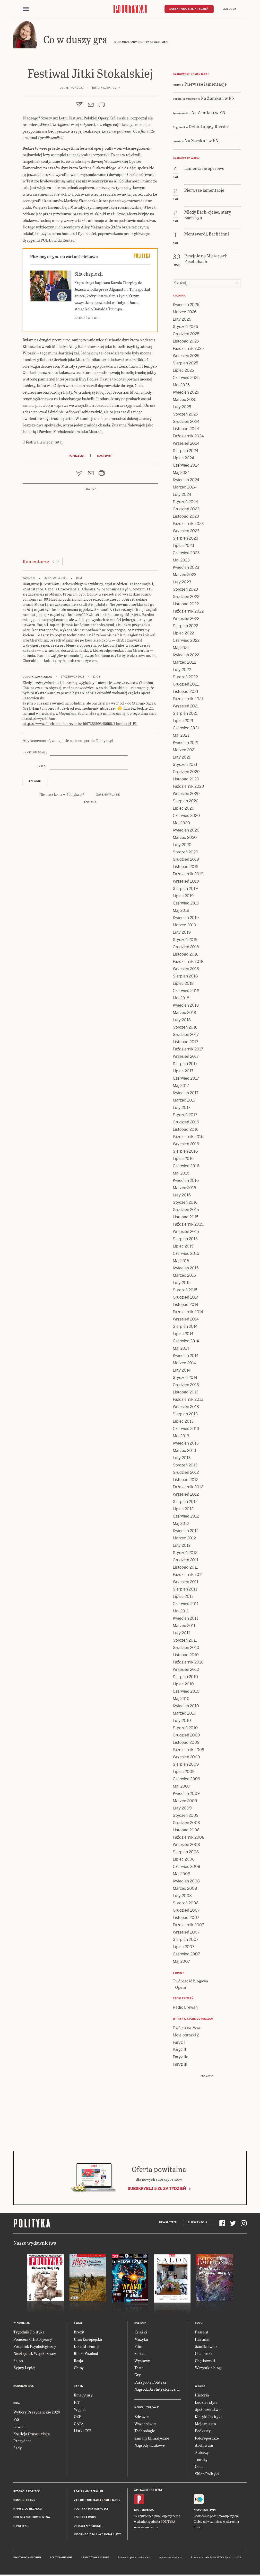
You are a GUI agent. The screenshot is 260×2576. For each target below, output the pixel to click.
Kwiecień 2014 (186, 1357)
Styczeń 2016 (185, 1203)
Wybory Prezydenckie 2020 (36, 2413)
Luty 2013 (182, 1459)
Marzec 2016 (184, 1189)
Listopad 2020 (186, 780)
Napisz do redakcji (27, 2510)
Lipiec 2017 (183, 1072)
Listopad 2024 (186, 430)
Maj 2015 (181, 1262)
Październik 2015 (188, 1225)
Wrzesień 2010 (186, 1670)
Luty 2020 (182, 846)
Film (138, 2347)
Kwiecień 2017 (186, 1094)
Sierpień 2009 (186, 1765)
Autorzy (202, 2454)
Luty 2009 (182, 1809)
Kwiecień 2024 (186, 481)
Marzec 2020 (185, 838)
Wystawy (142, 2362)
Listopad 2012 (185, 1481)
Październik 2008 (188, 1838)
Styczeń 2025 (185, 415)
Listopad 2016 (186, 1130)
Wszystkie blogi (208, 2369)
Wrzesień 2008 (186, 1846)
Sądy (17, 2449)
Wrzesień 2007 (186, 1933)
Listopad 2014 (185, 1306)
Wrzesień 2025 (186, 357)
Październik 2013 (188, 1400)
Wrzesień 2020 (186, 795)
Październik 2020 (188, 787)
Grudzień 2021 (186, 685)
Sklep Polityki (207, 2475)
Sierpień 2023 (185, 539)
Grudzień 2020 (186, 773)
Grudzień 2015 (186, 1211)
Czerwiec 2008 (186, 1868)
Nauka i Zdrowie (146, 2409)
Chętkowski (205, 2362)
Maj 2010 (181, 1700)
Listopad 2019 (186, 868)
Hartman (202, 2340)
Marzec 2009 (185, 1802)
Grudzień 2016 (186, 1123)
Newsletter (168, 2223)
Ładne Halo (144, 2559)
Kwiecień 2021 (186, 744)
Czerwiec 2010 (186, 1692)
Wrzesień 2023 (186, 532)
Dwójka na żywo (187, 2029)
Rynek (78, 2387)
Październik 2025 (188, 350)
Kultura (140, 2324)
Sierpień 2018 (185, 977)
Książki (140, 2333)
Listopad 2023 (186, 517)
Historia (202, 2396)
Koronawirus (23, 2387)
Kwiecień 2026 (186, 306)
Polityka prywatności (91, 2510)
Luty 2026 (182, 320)
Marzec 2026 (185, 313)
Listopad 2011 (185, 1568)
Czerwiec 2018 (186, 992)
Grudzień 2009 (186, 1736)
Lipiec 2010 (183, 1685)
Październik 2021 (188, 700)
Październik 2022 (188, 612)
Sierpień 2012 (185, 1503)
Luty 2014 (182, 1371)
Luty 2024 (182, 495)
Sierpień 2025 (185, 364)
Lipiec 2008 (184, 1860)
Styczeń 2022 (185, 678)
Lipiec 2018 (183, 984)
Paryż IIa (180, 2058)
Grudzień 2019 (186, 860)
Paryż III (180, 2065)
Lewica (19, 2428)
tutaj (58, 443)
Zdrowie (141, 2418)
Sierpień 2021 (185, 714)
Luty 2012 (182, 1546)
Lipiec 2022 (183, 634)
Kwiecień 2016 (186, 1181)
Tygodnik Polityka (28, 2333)
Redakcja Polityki (27, 2493)
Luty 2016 (182, 1196)
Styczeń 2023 (185, 590)
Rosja (78, 2362)
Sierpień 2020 (186, 802)
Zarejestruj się (108, 796)
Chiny (79, 2369)
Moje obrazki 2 (186, 2036)
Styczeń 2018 (185, 1028)
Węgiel (80, 2410)
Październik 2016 (188, 1138)
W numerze (21, 2324)
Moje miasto (205, 2425)
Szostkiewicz (206, 2347)
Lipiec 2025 (183, 371)
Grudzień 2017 (186, 1036)
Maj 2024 (181, 474)
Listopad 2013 (186, 1393)
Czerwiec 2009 (186, 1780)
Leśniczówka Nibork (95, 2559)
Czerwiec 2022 (186, 641)
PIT (77, 2403)
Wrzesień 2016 (186, 1145)
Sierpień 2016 (185, 1152)
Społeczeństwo (207, 2410)
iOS (136, 2511)
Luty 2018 (182, 1021)
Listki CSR (83, 2432)
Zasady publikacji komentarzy (97, 2501)
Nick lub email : (36, 754)
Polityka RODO (85, 2518)
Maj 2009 (181, 1787)
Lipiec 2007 (183, 1948)
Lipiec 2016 (183, 1160)
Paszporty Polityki (150, 2383)
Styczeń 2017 (185, 1116)
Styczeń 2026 (185, 328)
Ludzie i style (206, 2403)
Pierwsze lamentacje (205, 85)
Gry (137, 2376)
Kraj (16, 2404)
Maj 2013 (181, 1437)
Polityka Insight (61, 2559)
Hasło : (42, 768)
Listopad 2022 (186, 605)
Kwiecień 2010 (186, 1707)
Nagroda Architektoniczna (157, 2390)
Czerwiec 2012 (186, 1517)
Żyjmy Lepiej (24, 2369)
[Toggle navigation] (26, 9)
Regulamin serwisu (88, 2493)
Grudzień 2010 (186, 1649)
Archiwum (204, 2446)
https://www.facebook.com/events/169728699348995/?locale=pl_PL (80, 725)
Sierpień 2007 (186, 1940)
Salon (18, 2362)
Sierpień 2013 (185, 1415)
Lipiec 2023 (183, 547)
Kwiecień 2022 (186, 656)
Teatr (138, 2369)
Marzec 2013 (184, 1452)
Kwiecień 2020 (186, 831)
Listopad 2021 (185, 693)
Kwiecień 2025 (186, 393)
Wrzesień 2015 (186, 1233)
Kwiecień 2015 (186, 1269)
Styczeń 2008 (186, 1904)
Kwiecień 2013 (186, 1444)
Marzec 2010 (184, 1714)
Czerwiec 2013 (186, 1430)
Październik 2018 (188, 963)
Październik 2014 (188, 1313)
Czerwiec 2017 (186, 1079)
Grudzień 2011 (185, 1561)
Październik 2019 (188, 875)
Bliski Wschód (86, 2355)
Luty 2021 (182, 758)
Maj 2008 (181, 1875)
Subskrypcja (197, 2223)
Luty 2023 (182, 583)
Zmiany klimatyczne (151, 2439)
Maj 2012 (181, 1525)
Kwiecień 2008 (186, 1882)
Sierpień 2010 (185, 1678)
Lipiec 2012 (183, 1510)
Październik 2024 (188, 437)
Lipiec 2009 (184, 1773)
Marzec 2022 (184, 663)
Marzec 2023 (185, 576)
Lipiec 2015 (183, 1247)
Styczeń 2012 (185, 1554)
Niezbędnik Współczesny (34, 2355)
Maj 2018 (181, 999)
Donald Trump (86, 2347)
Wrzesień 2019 (186, 882)
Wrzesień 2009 (186, 1758)
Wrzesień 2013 (186, 1408)
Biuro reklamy (24, 2501)
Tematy (201, 2461)
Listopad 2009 (186, 1743)
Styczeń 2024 (185, 503)
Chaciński (203, 2355)
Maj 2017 (181, 1087)
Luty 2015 (182, 1284)
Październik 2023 (188, 525)
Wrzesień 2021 (186, 707)
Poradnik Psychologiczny (34, 2347)
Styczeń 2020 (185, 853)
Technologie (144, 2432)
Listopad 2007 (186, 1919)
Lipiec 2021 (183, 722)
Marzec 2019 (184, 926)
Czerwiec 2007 (186, 1955)
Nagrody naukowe (149, 2446)
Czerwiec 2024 (186, 466)
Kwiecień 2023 (186, 568)
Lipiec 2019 (183, 897)
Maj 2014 (181, 1349)
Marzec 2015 (184, 1276)
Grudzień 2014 (186, 1298)
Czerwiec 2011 (186, 1605)
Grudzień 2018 (186, 948)
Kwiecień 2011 (185, 1619)
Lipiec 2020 (183, 809)
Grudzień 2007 (186, 1911)
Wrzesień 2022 (186, 620)
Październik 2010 (188, 1663)
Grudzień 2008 (186, 1824)
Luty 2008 (182, 1897)
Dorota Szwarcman (37, 678)
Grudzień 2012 (186, 1473)
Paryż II (179, 2051)
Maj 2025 (181, 386)
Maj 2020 (181, 824)
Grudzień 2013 (186, 1386)
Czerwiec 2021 (186, 729)
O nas (199, 2468)
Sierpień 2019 (185, 890)
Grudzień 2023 (186, 510)
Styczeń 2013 (185, 1466)
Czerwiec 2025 (186, 379)
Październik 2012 (188, 1488)
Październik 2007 (188, 1926)
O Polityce (21, 2527)
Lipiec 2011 (183, 1597)
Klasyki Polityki (208, 2418)
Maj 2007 (181, 1962)
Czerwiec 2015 (186, 1254)
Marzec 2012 (184, 1539)
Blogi (199, 2324)
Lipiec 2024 (183, 459)
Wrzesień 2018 (186, 970)
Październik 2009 (188, 1751)
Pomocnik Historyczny (32, 2340)
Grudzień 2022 (186, 598)
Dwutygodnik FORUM (27, 2559)
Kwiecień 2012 (186, 1532)
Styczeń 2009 (186, 1816)
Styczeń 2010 (185, 1729)
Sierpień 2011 (185, 1590)
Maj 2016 (181, 1174)
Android (147, 2511)
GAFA (79, 2425)
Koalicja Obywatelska (31, 2435)
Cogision (132, 2559)
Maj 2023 (181, 561)
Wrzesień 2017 (186, 1057)
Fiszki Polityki (205, 2511)
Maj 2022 (181, 649)
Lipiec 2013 (183, 1422)
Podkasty (203, 2432)
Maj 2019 (181, 911)
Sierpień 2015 (185, 1240)
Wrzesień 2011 (185, 1583)
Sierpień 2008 (186, 1853)
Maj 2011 (181, 1612)
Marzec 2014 (184, 1364)
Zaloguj (229, 8)
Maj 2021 (181, 736)
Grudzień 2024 (186, 422)
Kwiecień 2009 (186, 1795)
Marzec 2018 (184, 1014)
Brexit (79, 2333)
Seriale (140, 2355)
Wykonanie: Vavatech (170, 2559)
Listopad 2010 (186, 1656)
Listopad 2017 (185, 1043)
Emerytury (83, 2396)
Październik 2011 (188, 1576)
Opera (180, 1988)
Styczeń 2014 (185, 1379)
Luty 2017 (182, 1109)
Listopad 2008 (186, 1831)
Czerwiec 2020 (186, 817)
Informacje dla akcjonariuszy (97, 2536)
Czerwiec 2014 (186, 1342)
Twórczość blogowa (190, 1982)
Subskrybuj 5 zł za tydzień (157, 2190)
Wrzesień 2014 (186, 1320)
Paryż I (179, 2043)
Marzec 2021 (184, 751)
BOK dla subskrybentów (32, 2518)
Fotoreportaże (207, 2439)
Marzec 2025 (184, 401)
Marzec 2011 (184, 1627)
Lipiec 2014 (183, 1335)
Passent (201, 2333)
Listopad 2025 (186, 342)
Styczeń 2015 (185, 1291)
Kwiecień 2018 (186, 1006)
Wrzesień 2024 (186, 444)
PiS (16, 2420)
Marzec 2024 (185, 488)
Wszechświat (145, 2425)
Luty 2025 (182, 408)
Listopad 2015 (185, 1218)
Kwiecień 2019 (186, 919)
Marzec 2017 (184, 1101)
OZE (77, 2418)
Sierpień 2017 (185, 1065)
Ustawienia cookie (88, 2527)
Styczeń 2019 (185, 941)
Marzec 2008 (185, 1889)
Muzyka (141, 2340)
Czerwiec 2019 (186, 904)
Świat (78, 2324)
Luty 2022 (182, 671)
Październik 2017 (188, 1050)
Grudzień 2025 (186, 335)
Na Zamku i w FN (218, 99)
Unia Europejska (88, 2340)
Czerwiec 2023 (186, 554)
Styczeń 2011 (185, 1641)
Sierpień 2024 (185, 452)
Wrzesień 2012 (186, 1495)
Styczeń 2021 (185, 765)
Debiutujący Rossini (209, 128)
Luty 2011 (181, 1634)
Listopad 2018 (186, 955)
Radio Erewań (185, 2008)
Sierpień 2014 (185, 1327)
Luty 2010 (182, 1722)
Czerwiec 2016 (186, 1167)
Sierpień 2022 (185, 627)
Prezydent (22, 2442)
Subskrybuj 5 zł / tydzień (189, 8)
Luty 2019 (182, 933)
